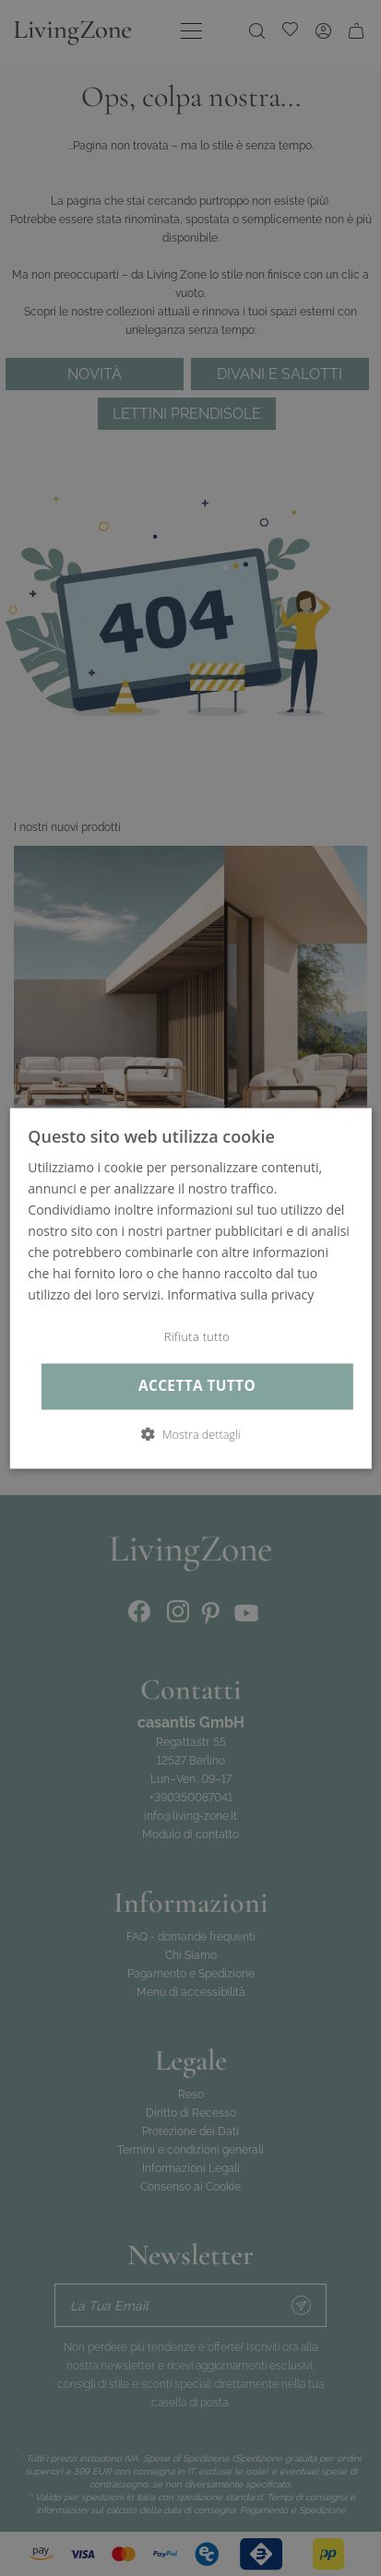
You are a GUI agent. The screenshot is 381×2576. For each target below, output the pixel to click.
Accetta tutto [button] (197, 1386)
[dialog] (190, 1288)
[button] (190, 1434)
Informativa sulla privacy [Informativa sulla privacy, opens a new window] (240, 1295)
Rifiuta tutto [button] (197, 1337)
